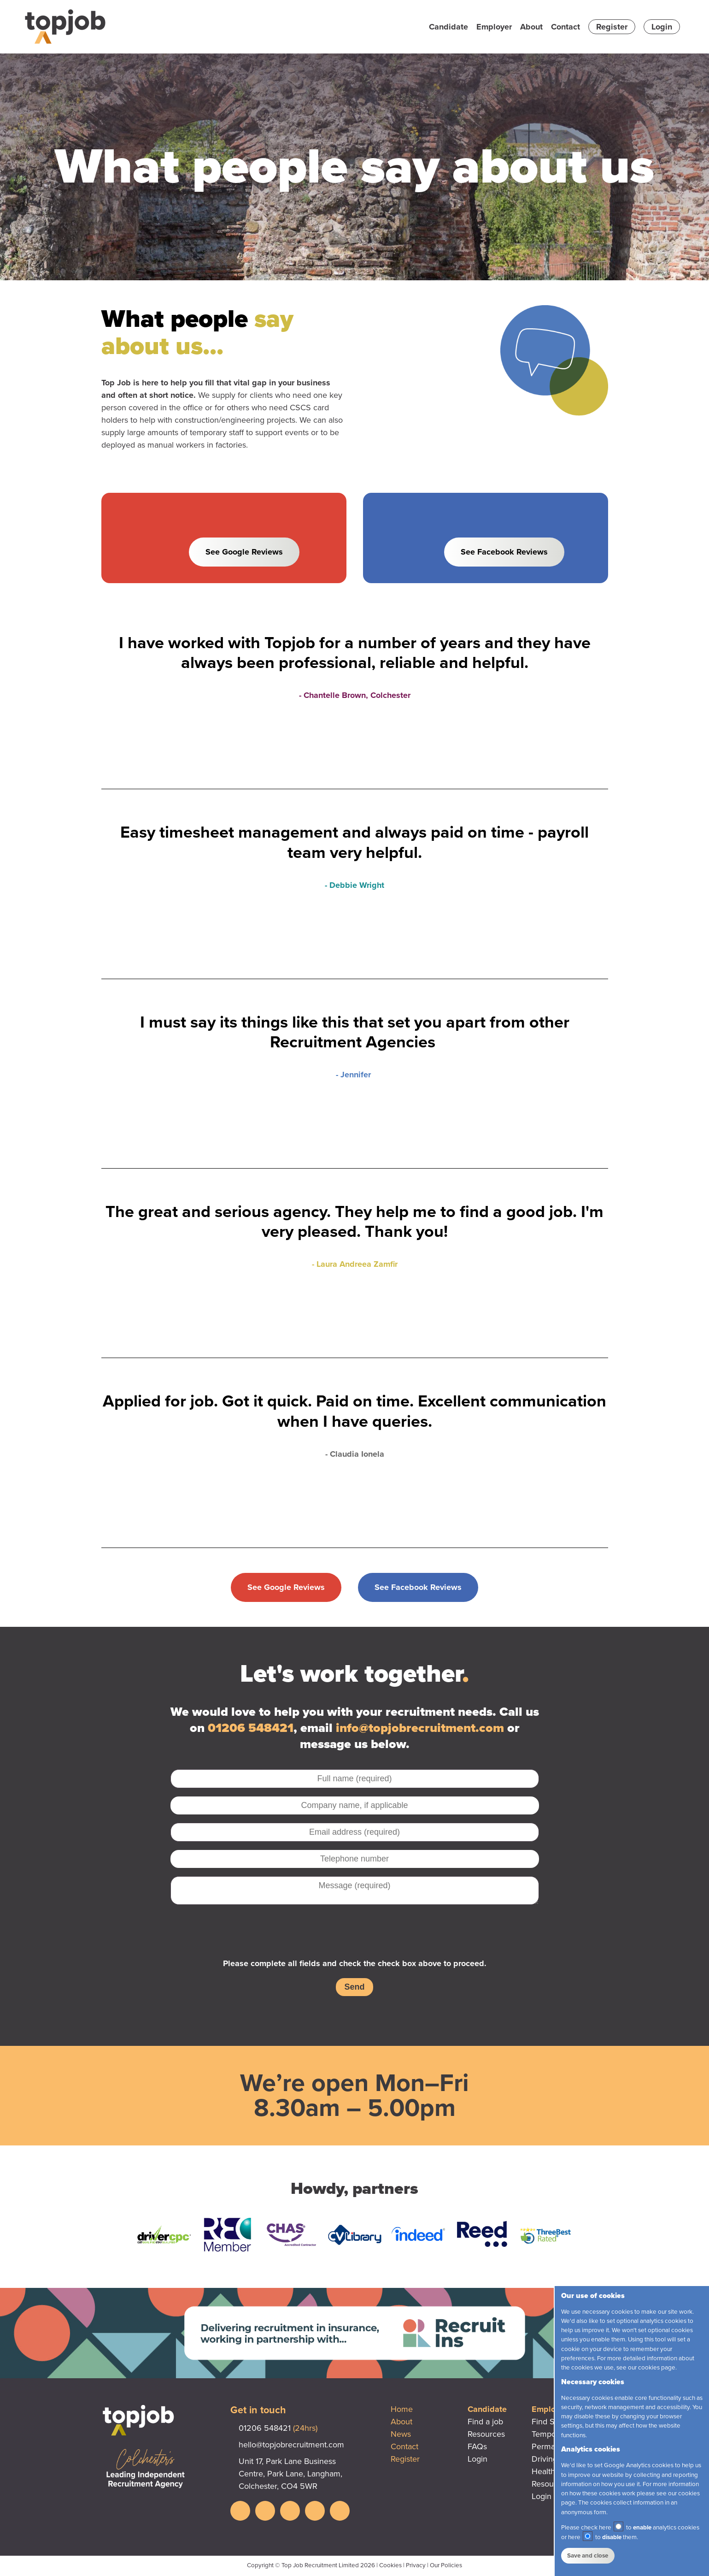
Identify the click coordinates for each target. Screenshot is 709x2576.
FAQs (477, 2446)
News (401, 2434)
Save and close (587, 2555)
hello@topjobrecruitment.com (291, 2445)
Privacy (416, 2565)
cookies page (656, 2367)
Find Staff (549, 2421)
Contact (565, 27)
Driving (544, 2459)
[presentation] (355, 1931)
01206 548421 (250, 1728)
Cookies (390, 2565)
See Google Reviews (244, 552)
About (531, 27)
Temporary (551, 2434)
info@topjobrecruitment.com (420, 1728)
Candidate (448, 27)
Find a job (485, 2421)
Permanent (551, 2446)
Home (402, 2409)
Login (661, 27)
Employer (494, 27)
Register (611, 27)
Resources (486, 2434)
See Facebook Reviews (504, 552)
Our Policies (446, 2565)
